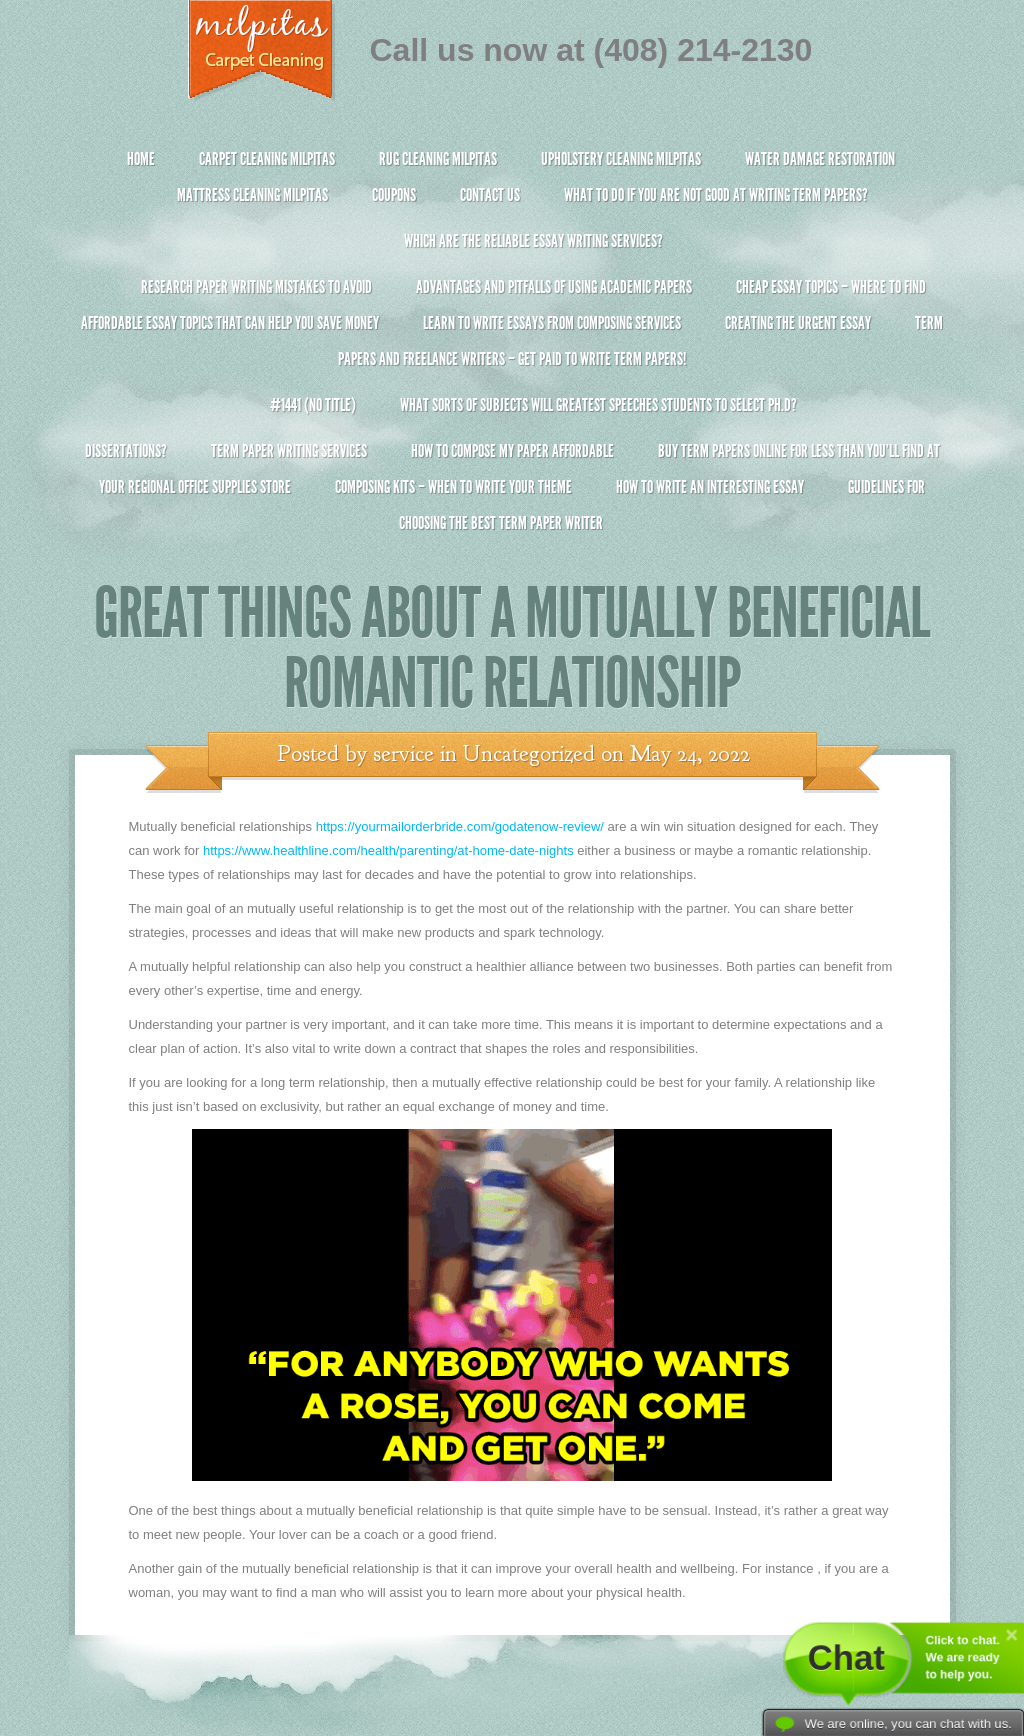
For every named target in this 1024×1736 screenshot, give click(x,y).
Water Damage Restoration (820, 159)
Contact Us (490, 195)
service (403, 754)
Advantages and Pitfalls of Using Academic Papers (554, 287)
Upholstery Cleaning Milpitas (621, 159)
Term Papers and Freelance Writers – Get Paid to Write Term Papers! (512, 349)
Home (141, 159)
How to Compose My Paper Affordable (512, 451)
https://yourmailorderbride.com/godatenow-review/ (460, 826)
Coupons (394, 195)
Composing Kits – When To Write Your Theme (453, 487)
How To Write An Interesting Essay (710, 487)
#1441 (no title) (313, 405)
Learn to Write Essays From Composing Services (552, 323)
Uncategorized (529, 754)
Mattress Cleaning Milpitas (252, 195)
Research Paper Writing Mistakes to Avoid (256, 287)
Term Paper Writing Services (289, 451)
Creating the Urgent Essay (798, 323)
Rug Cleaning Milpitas (438, 159)
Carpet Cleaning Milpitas (267, 159)
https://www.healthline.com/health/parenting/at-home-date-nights (388, 850)
